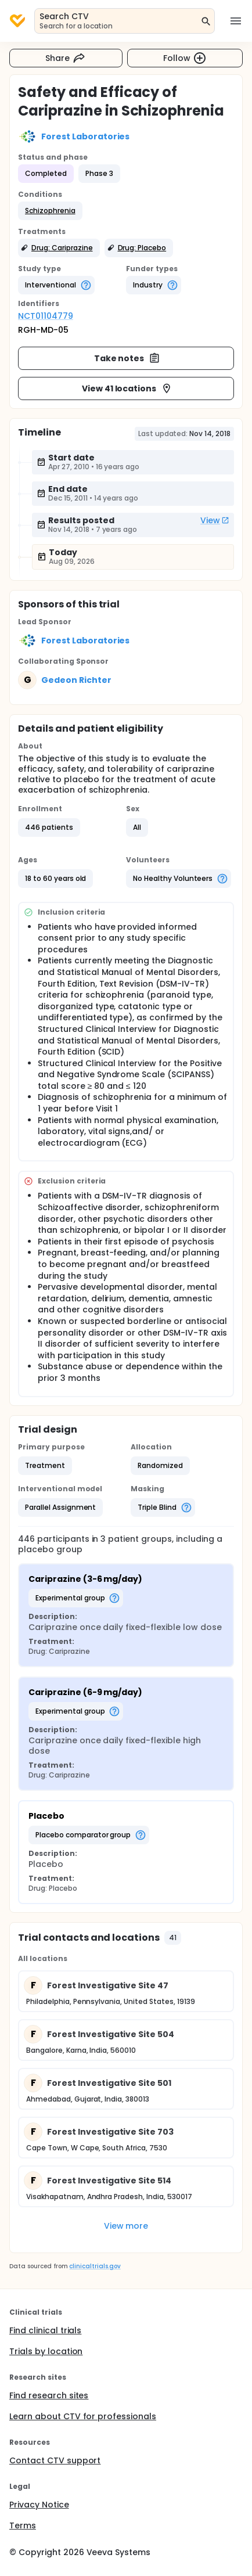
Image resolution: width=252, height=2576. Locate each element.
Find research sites (48, 2395)
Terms (22, 2525)
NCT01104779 (45, 316)
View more (126, 2226)
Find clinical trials (45, 2330)
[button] (50, 211)
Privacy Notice (39, 2504)
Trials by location (45, 2351)
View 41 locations (127, 388)
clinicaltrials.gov (94, 2266)
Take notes (127, 358)
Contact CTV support (54, 2460)
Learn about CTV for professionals (82, 2416)
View (214, 520)
